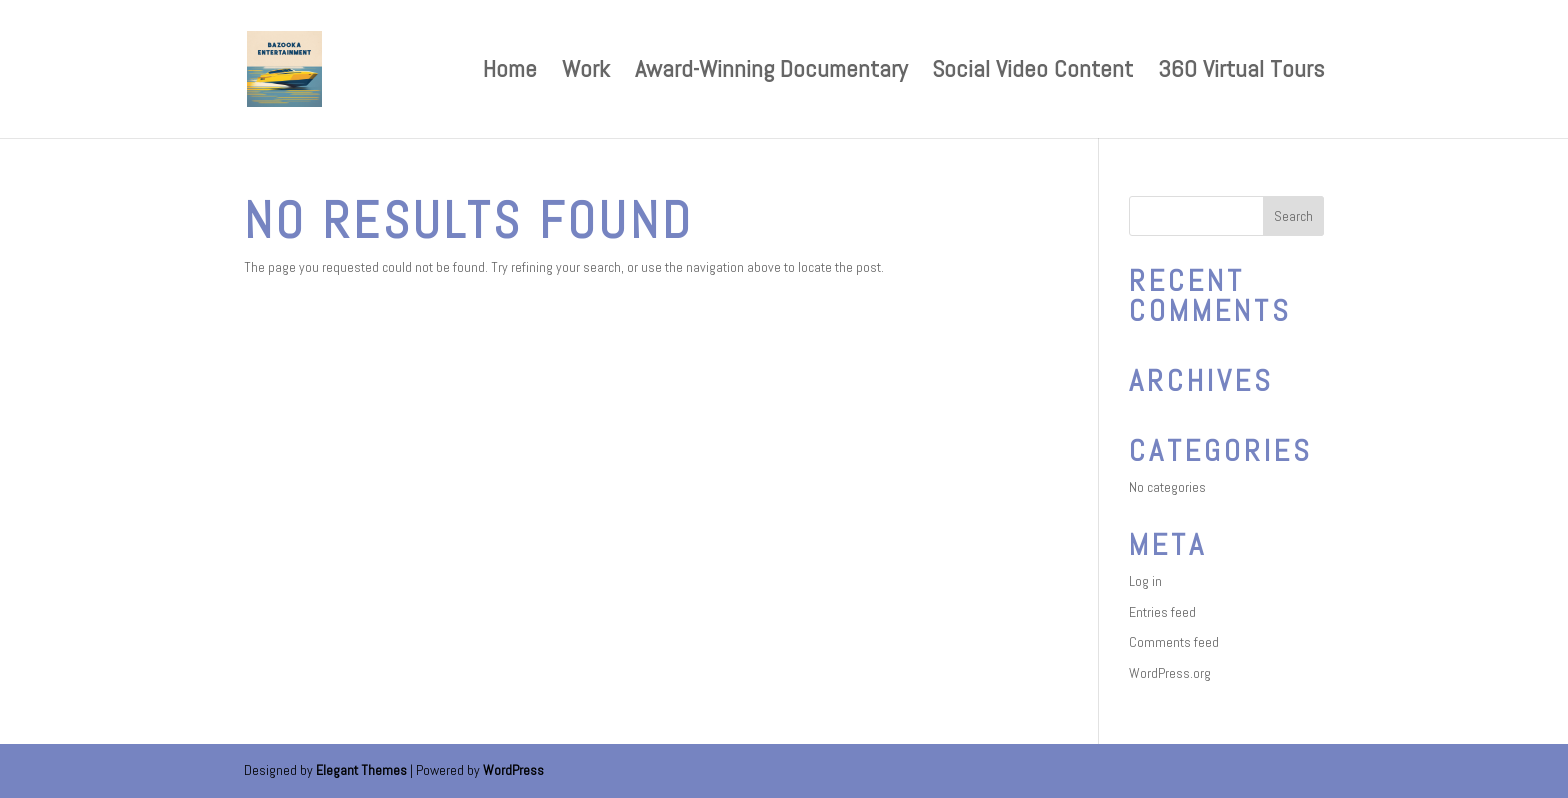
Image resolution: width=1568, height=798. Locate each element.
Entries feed (1162, 612)
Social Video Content (1032, 73)
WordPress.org (1170, 673)
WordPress (513, 770)
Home (510, 73)
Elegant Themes (361, 770)
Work (586, 73)
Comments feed (1174, 642)
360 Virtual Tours (1241, 73)
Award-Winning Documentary (771, 73)
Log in (1145, 581)
